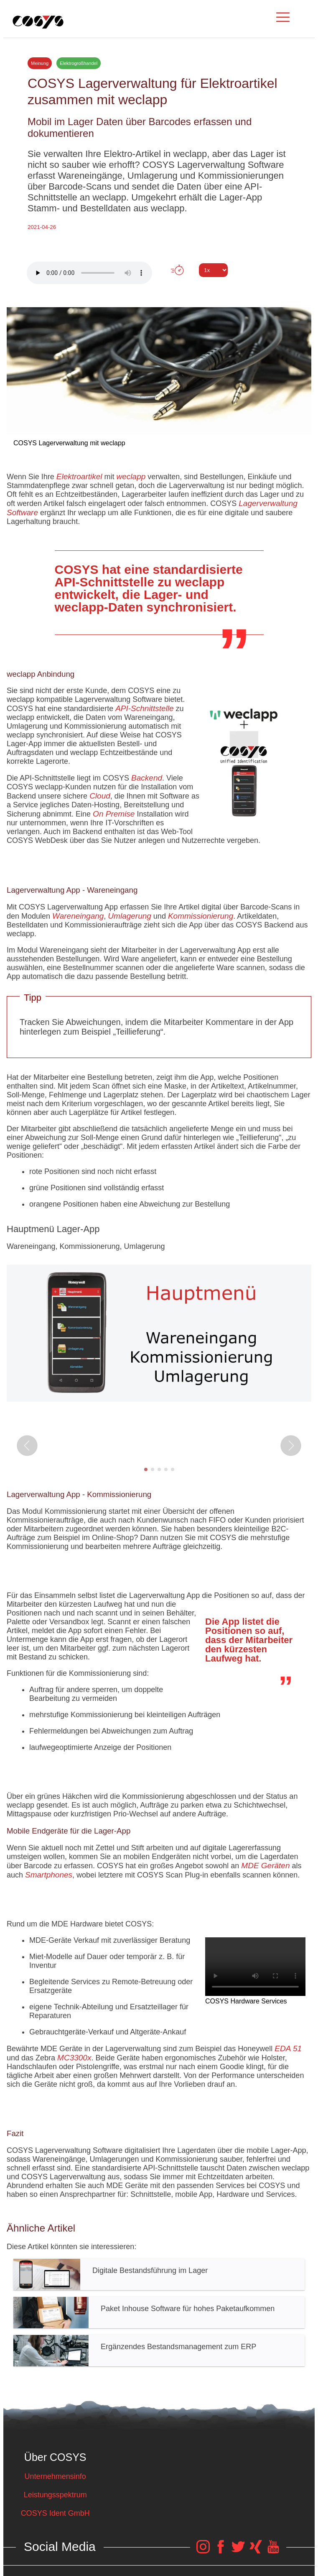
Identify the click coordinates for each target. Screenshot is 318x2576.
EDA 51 (288, 2048)
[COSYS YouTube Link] (273, 2551)
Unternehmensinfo (55, 2476)
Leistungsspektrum (55, 2495)
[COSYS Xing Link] (255, 2551)
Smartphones (48, 1874)
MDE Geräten (265, 1865)
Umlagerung (129, 916)
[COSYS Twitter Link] (238, 2551)
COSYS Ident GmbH (55, 2513)
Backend (146, 777)
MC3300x (74, 2057)
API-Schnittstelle (144, 708)
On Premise (114, 813)
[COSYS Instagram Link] (203, 2551)
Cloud (99, 795)
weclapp (131, 476)
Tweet (159, 285)
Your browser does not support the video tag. (255, 1966)
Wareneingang (78, 916)
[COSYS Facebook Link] (220, 2551)
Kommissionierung (200, 916)
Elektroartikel (79, 476)
